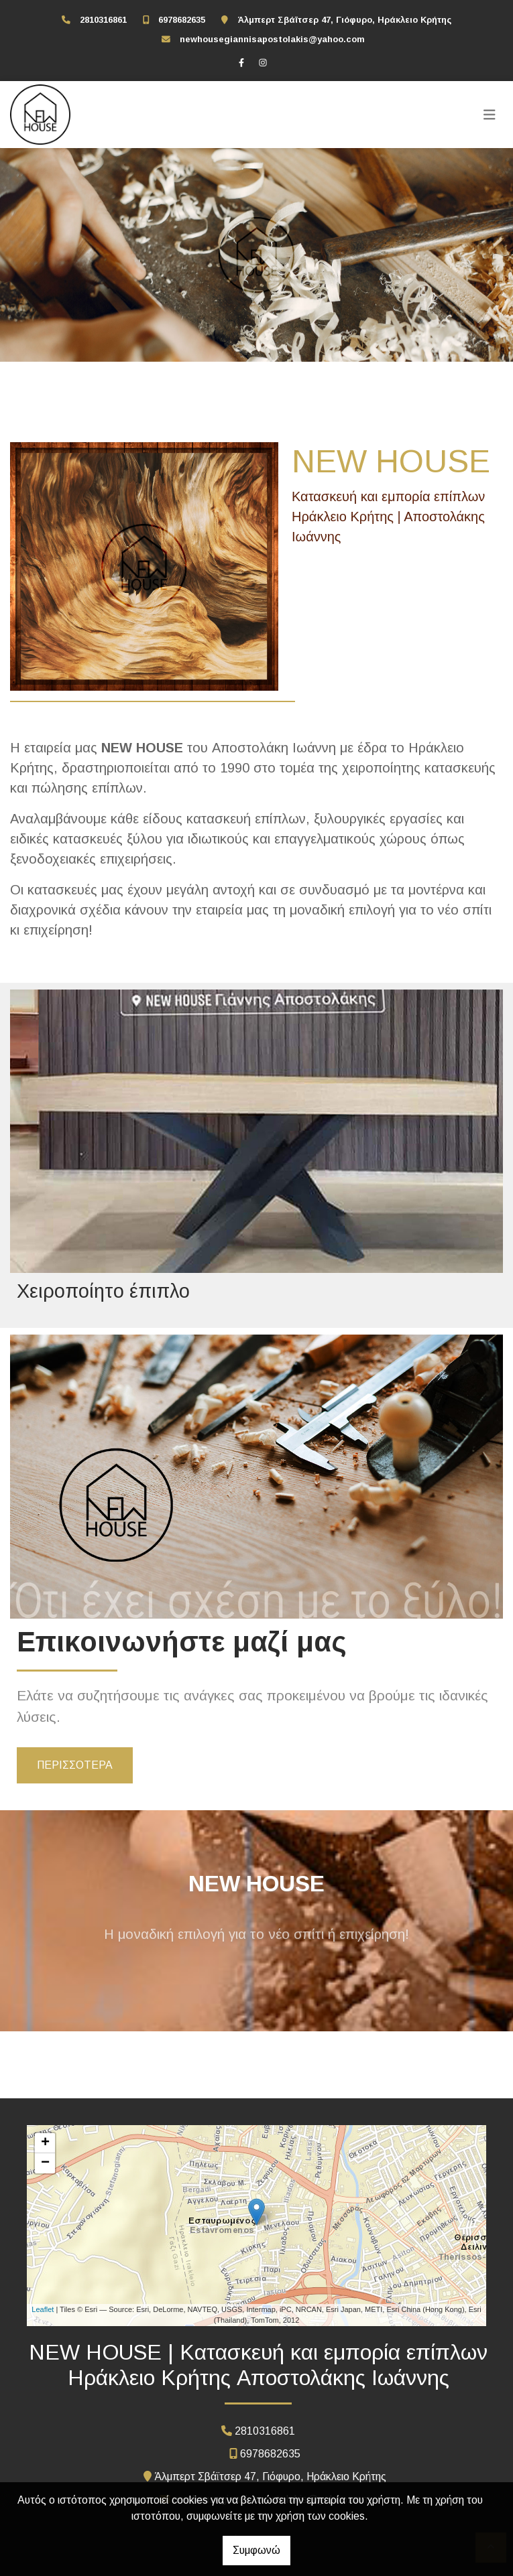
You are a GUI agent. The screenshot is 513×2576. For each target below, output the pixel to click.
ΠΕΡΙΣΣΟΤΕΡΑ (75, 1765)
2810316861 (103, 20)
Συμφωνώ (256, 2550)
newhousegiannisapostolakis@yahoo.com (272, 39)
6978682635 (181, 20)
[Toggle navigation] (489, 114)
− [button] (45, 2163)
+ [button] (45, 2143)
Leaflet (43, 2309)
